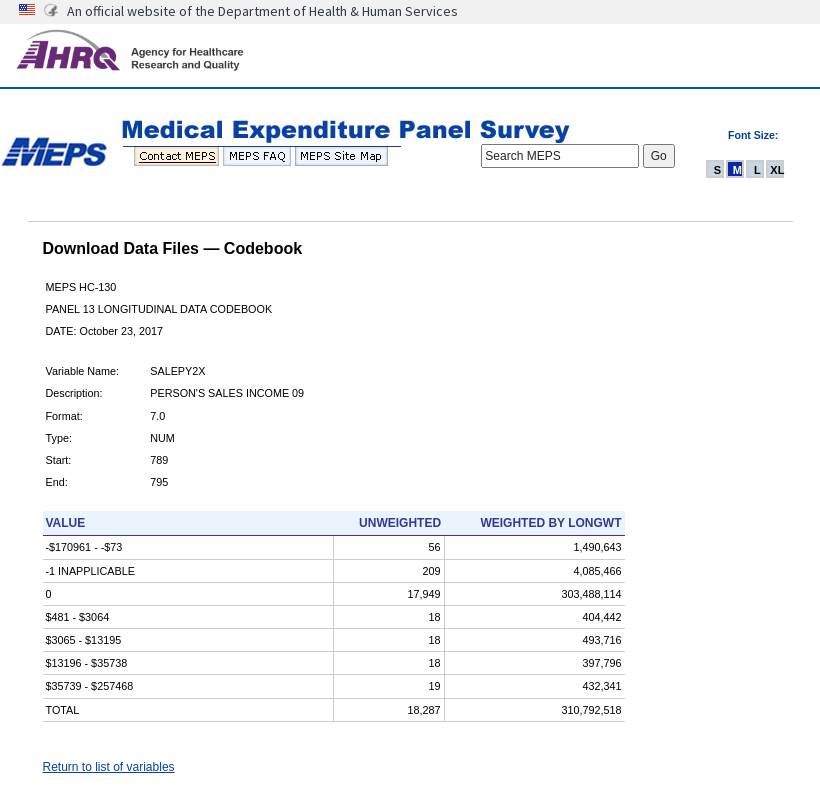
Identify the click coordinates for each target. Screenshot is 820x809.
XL (777, 170)
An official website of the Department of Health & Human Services (262, 11)
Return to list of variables (109, 767)
